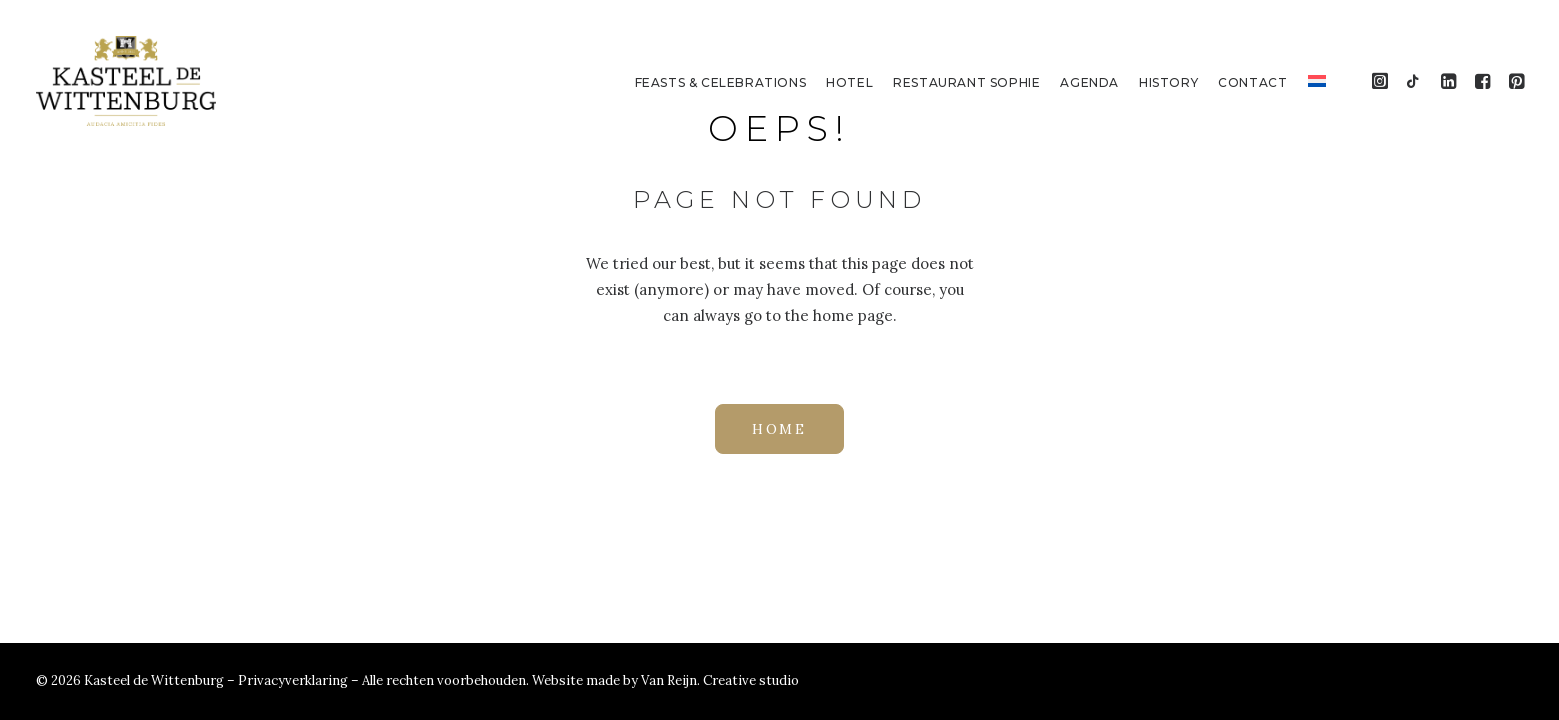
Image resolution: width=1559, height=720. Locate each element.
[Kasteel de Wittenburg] (126, 81)
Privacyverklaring (294, 680)
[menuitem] (721, 83)
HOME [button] (779, 429)
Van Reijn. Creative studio (720, 680)
